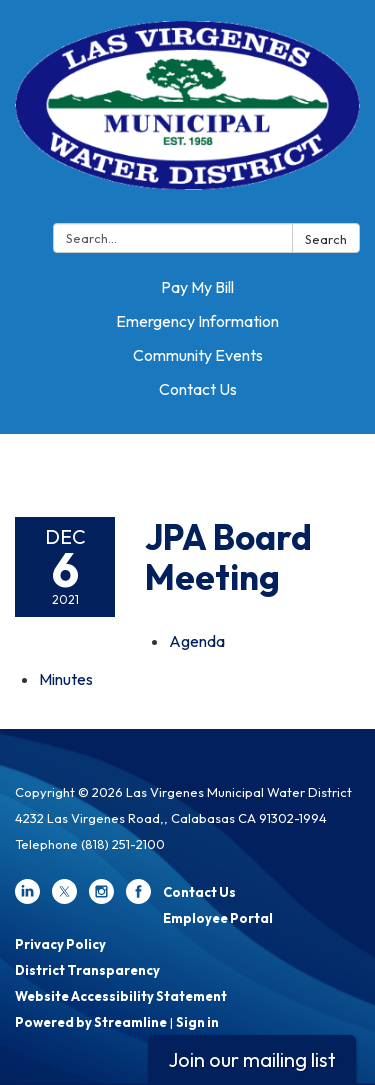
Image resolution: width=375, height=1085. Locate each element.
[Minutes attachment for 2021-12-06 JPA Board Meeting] (66, 679)
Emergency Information (197, 321)
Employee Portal (218, 918)
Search (326, 239)
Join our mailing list (252, 1059)
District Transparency (87, 970)
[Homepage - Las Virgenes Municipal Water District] (187, 115)
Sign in (197, 1022)
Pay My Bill (197, 287)
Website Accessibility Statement (121, 996)
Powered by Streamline (91, 1022)
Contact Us (198, 389)
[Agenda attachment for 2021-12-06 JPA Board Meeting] (197, 641)
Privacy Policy (60, 944)
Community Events (198, 355)
